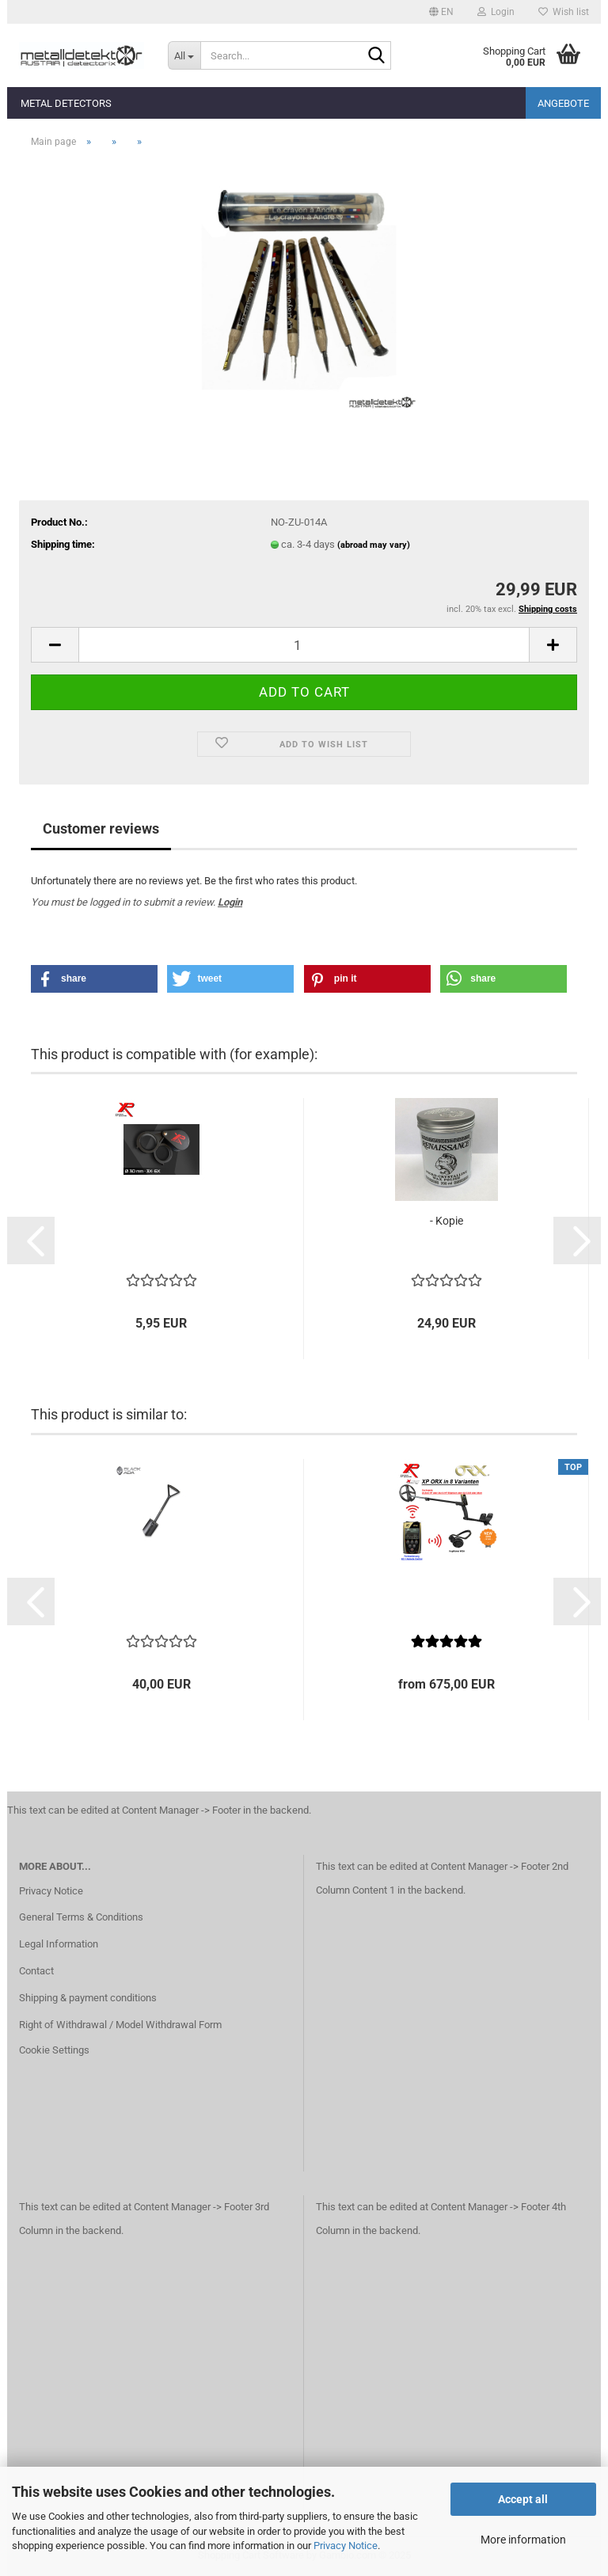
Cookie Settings (54, 2050)
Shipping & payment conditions (88, 1998)
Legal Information (58, 1944)
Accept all (523, 2499)
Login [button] (496, 11)
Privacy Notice (346, 2545)
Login (230, 902)
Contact (36, 1971)
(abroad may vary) (373, 545)
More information (523, 2539)
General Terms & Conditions (81, 1917)
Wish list (563, 11)
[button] (441, 12)
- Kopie (446, 1220)
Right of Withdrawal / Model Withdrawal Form (120, 2025)
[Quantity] (304, 645)
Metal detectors (66, 103)
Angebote (563, 103)
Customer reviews (101, 828)
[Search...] (184, 55)
